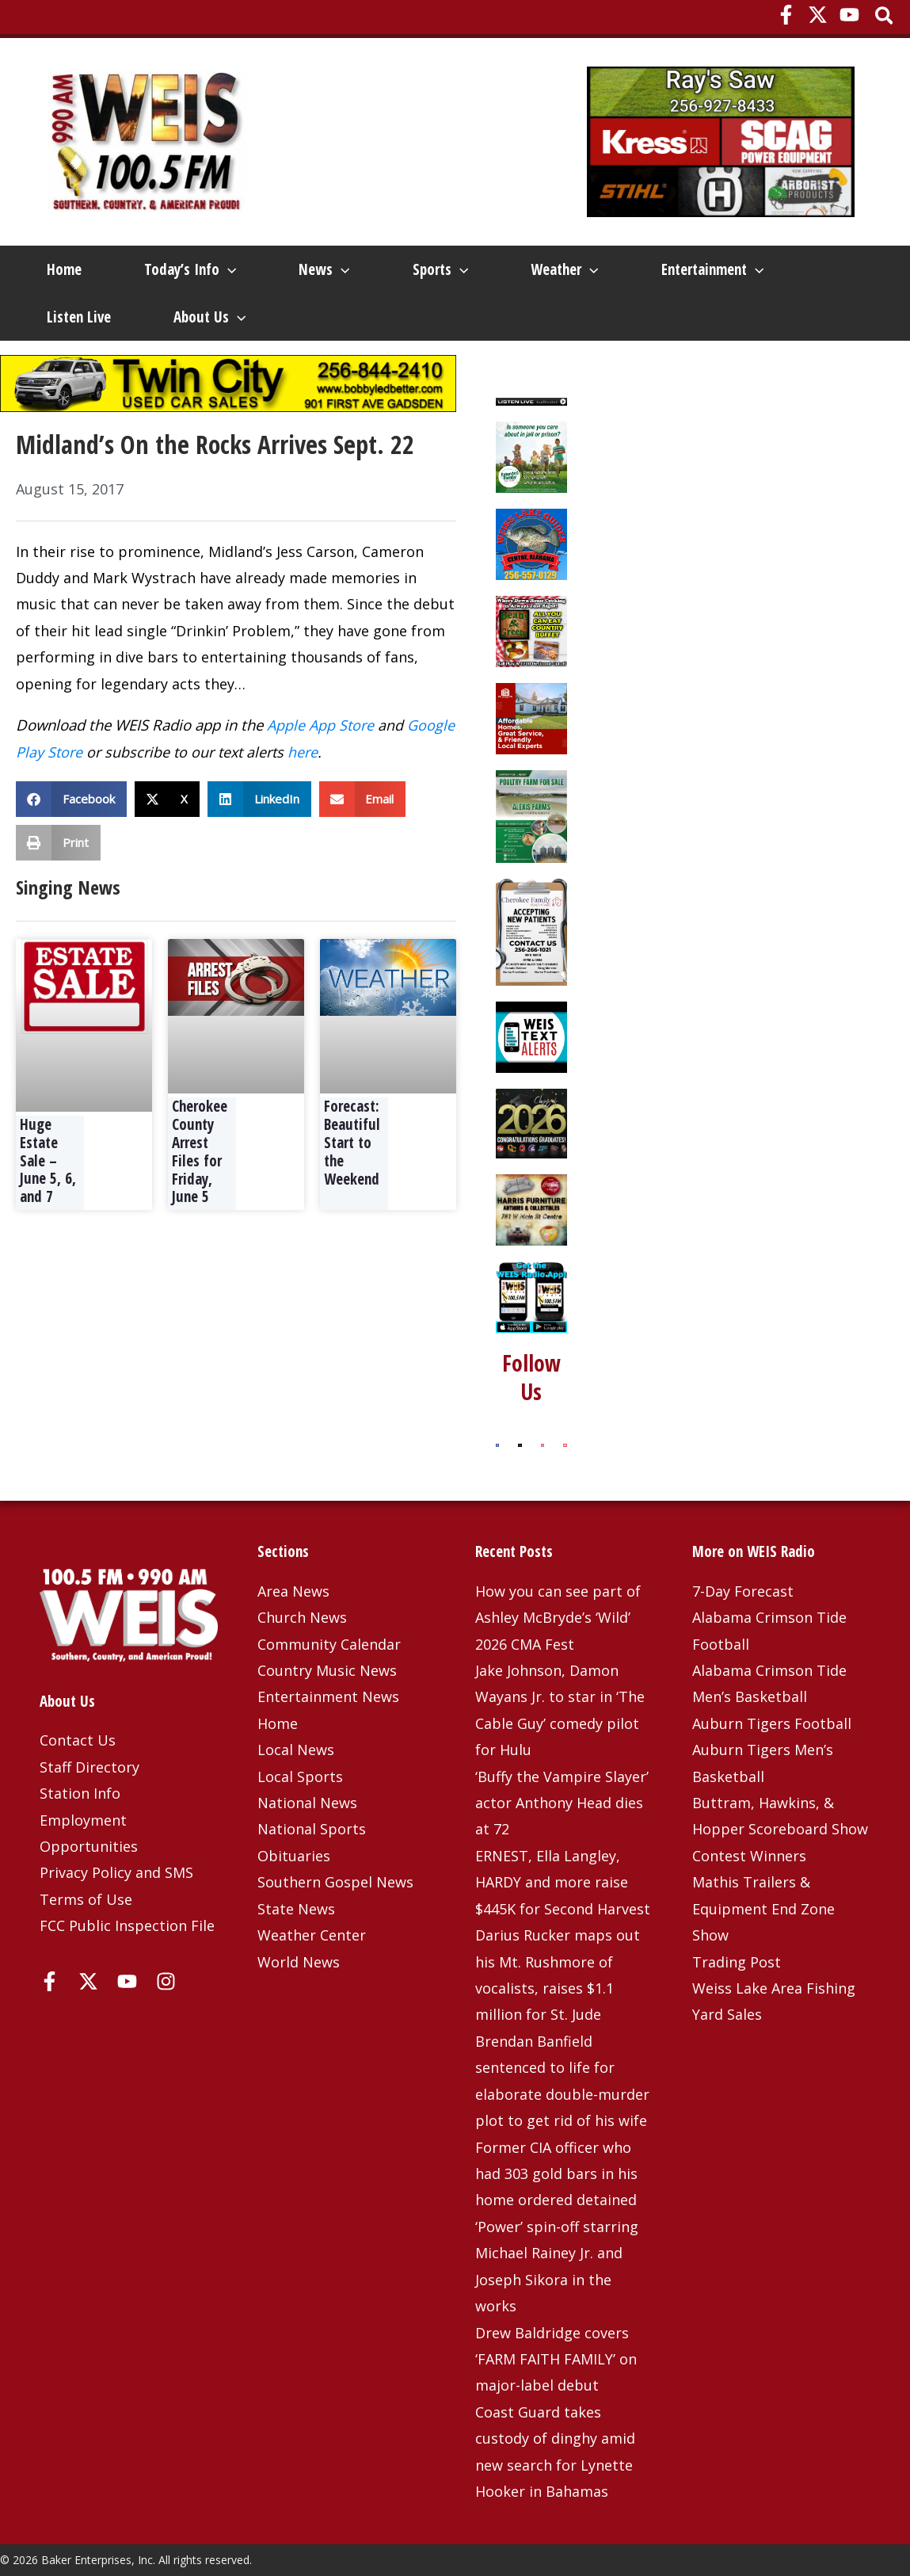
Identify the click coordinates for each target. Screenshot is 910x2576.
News (324, 269)
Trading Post (736, 1961)
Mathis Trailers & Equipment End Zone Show (763, 1908)
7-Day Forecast (743, 1591)
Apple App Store (320, 725)
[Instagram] (166, 1981)
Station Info (80, 1793)
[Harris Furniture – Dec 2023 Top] (531, 1208)
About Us (209, 317)
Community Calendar (329, 1644)
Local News (295, 1749)
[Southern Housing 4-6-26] (531, 717)
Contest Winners (749, 1855)
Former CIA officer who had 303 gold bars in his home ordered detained (556, 2174)
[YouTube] (849, 15)
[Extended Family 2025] (531, 455)
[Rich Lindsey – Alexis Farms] (531, 814)
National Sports (311, 1828)
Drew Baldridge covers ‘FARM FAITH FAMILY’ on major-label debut (556, 2359)
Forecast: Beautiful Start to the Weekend (352, 1142)
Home (64, 269)
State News (296, 1908)
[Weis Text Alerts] (531, 1035)
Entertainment (712, 269)
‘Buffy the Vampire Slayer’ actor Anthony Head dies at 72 (562, 1803)
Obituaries (293, 1855)
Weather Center (311, 1934)
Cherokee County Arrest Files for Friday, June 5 (199, 1151)
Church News (302, 1617)
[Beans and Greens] (531, 629)
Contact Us (78, 1740)
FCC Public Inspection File (127, 1925)
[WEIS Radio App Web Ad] (531, 1295)
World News (298, 1961)
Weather (564, 269)
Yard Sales (727, 2014)
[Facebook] (786, 15)
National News (307, 1802)
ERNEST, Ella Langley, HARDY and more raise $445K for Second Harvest (562, 1882)
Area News (293, 1591)
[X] (818, 15)
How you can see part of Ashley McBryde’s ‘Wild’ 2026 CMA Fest (558, 1618)
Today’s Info (190, 269)
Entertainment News (328, 1696)
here (302, 751)
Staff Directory (89, 1766)
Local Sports (300, 1776)
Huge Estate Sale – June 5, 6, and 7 (48, 1160)
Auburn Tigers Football (771, 1723)
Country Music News (327, 1670)
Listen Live (79, 317)
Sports (440, 269)
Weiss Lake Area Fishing (773, 1988)
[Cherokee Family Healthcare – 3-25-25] (531, 930)
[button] (885, 17)
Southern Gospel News (335, 1881)
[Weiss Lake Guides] (531, 542)
